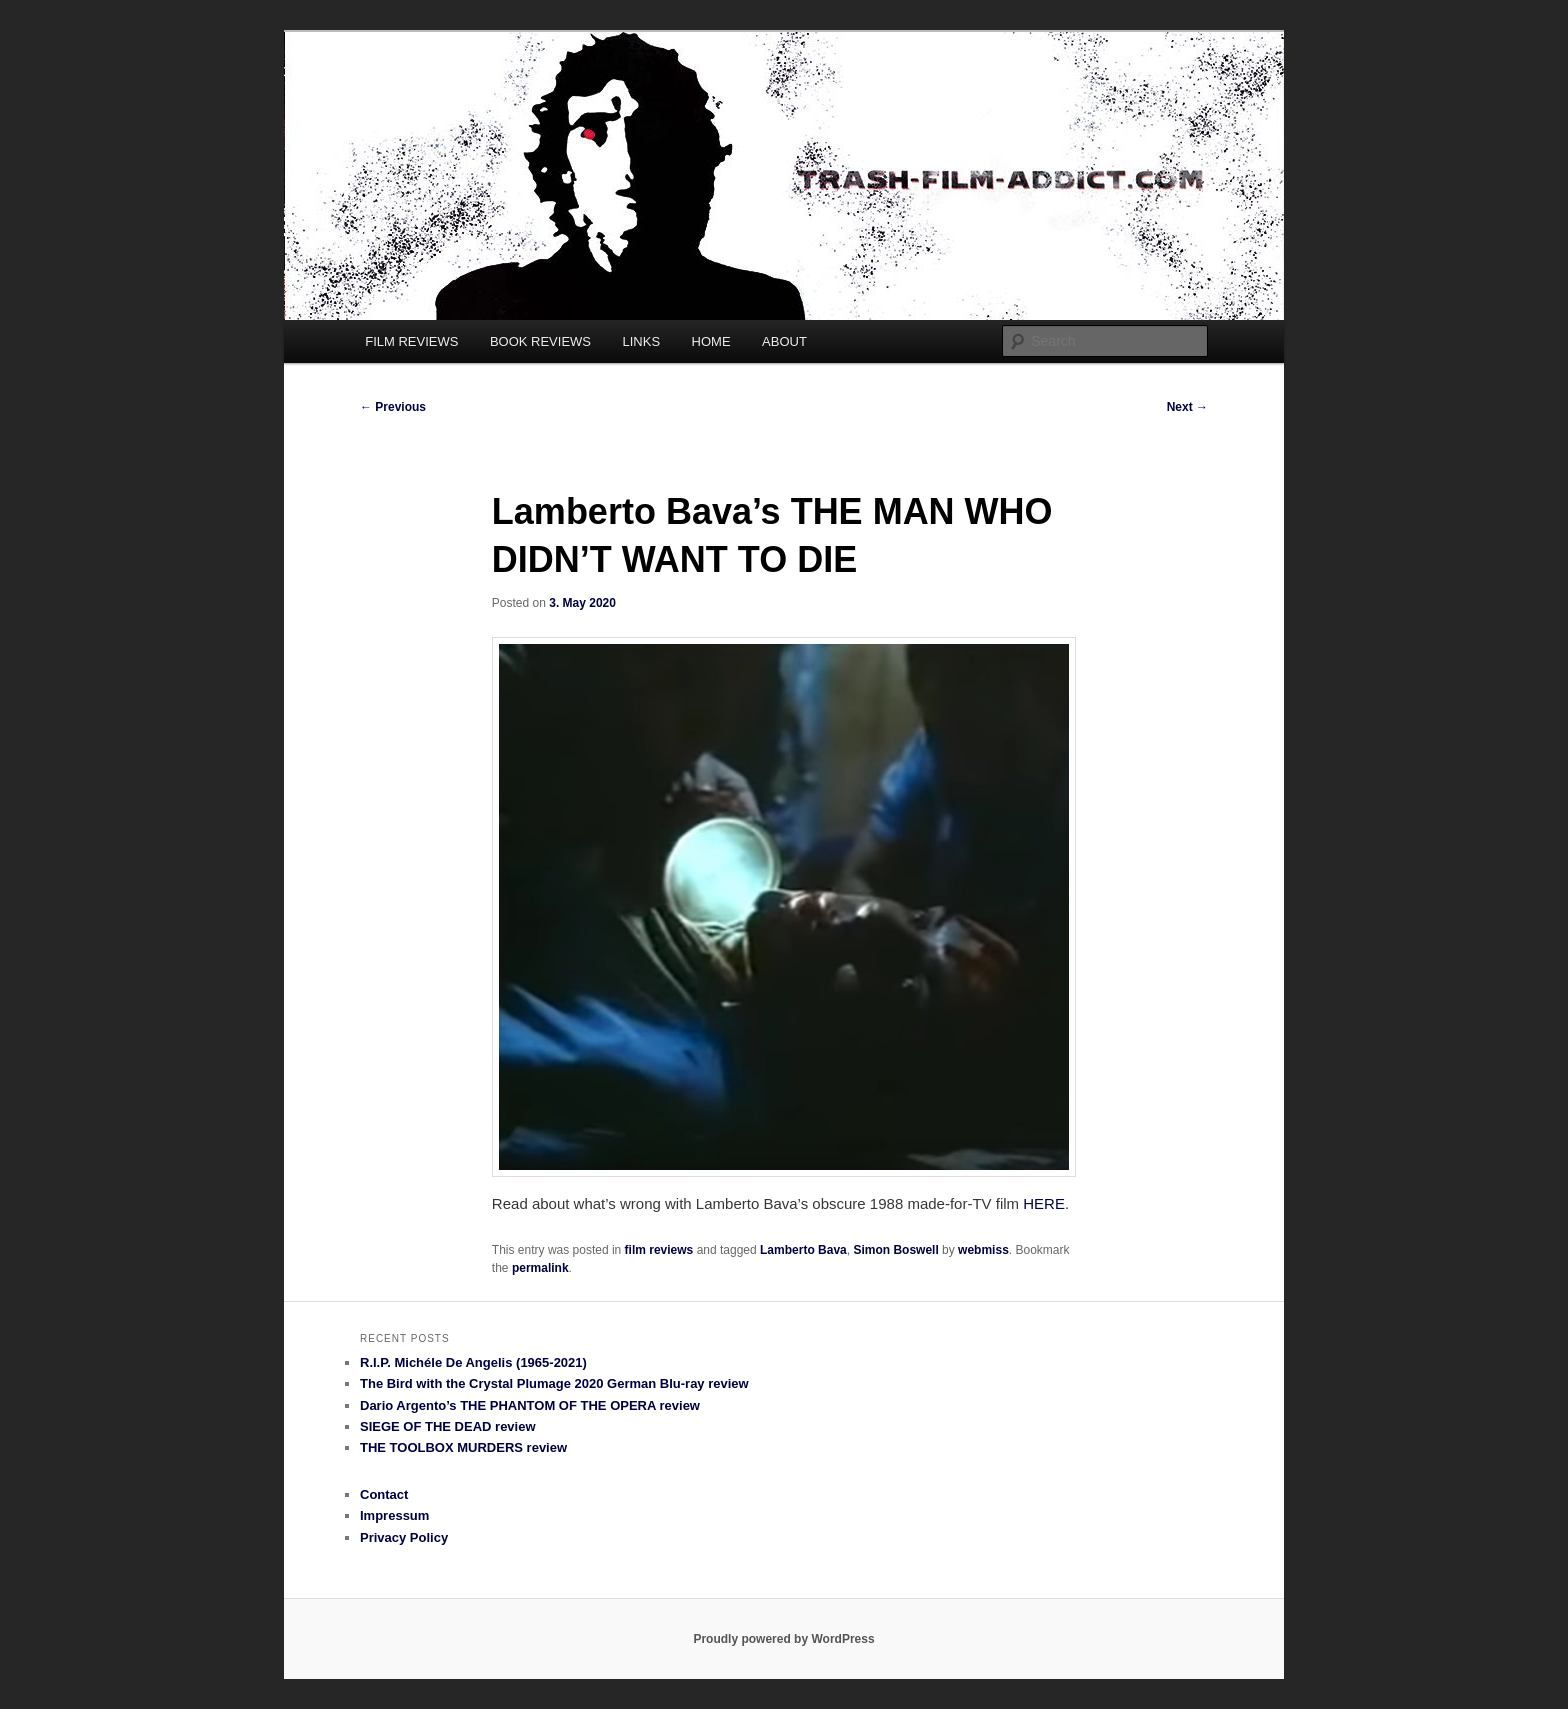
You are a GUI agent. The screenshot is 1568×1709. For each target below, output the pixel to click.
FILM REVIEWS (411, 341)
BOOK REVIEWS (540, 341)
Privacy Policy (404, 1537)
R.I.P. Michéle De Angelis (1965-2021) (473, 1362)
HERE (1044, 1203)
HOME (711, 341)
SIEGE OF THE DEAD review (448, 1426)
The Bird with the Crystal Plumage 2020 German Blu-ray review (554, 1383)
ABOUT (784, 341)
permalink (540, 1268)
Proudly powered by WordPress (783, 1639)
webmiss (983, 1250)
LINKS (642, 341)
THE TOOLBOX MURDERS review (463, 1447)
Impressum (394, 1515)
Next (1187, 407)
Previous (393, 407)
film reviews (659, 1250)
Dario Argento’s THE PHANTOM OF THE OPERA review (530, 1405)
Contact (384, 1494)
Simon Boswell (895, 1250)
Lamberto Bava (803, 1250)
